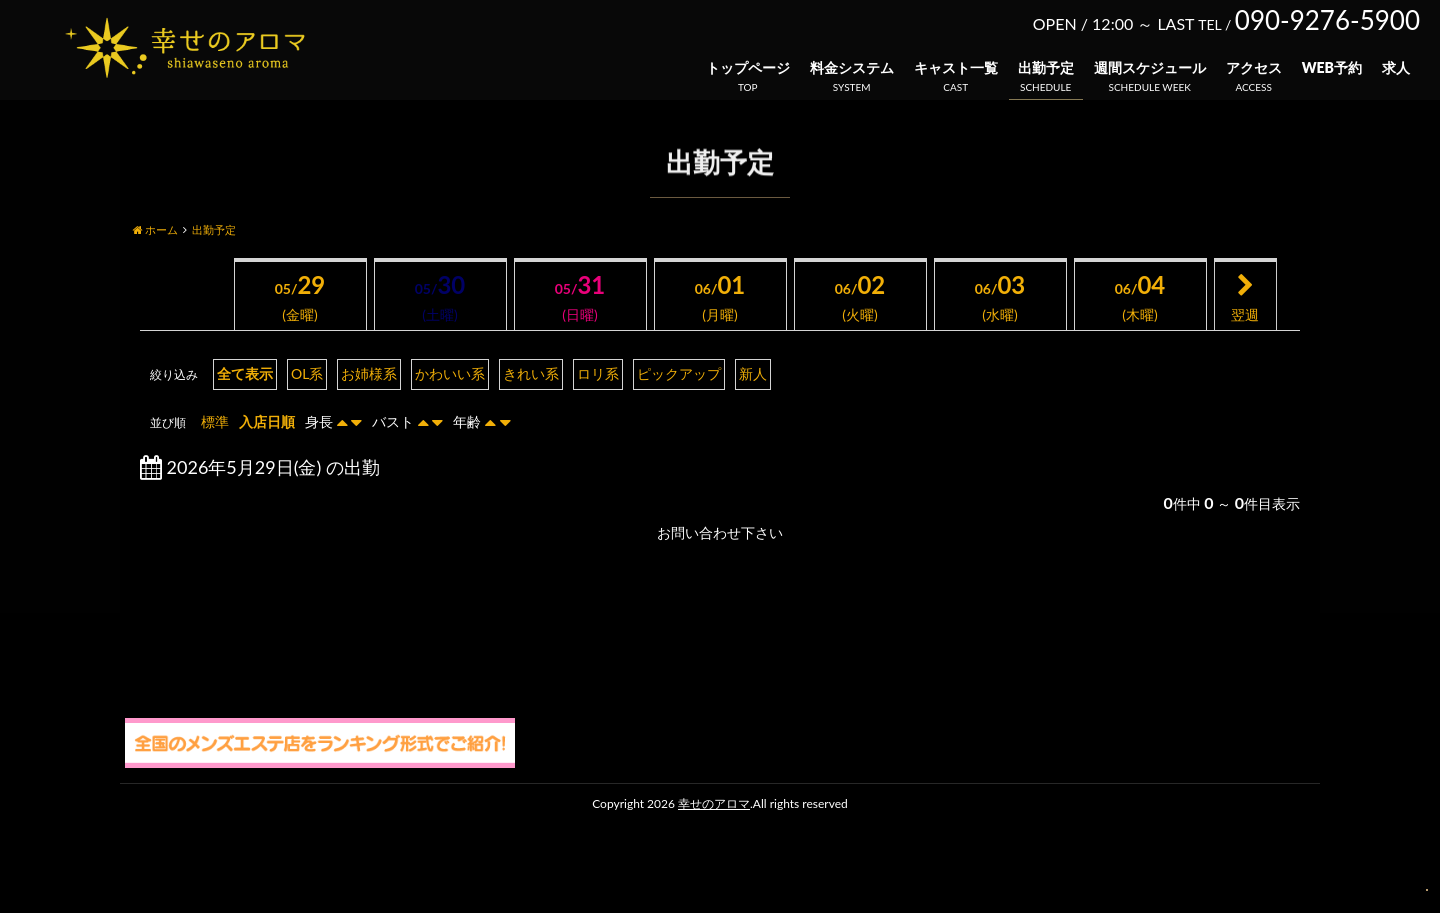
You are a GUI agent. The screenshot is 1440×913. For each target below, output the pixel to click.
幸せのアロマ (714, 803)
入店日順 (267, 421)
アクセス (1254, 67)
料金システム (852, 67)
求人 (1396, 67)
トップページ (748, 67)
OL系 (307, 373)
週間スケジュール (1150, 67)
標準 (215, 421)
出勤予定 (1046, 67)
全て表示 (245, 373)
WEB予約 (1332, 67)
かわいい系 (450, 373)
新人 (753, 373)
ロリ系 (598, 373)
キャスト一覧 (956, 67)
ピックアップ (679, 373)
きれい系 (531, 373)
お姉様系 (369, 373)
